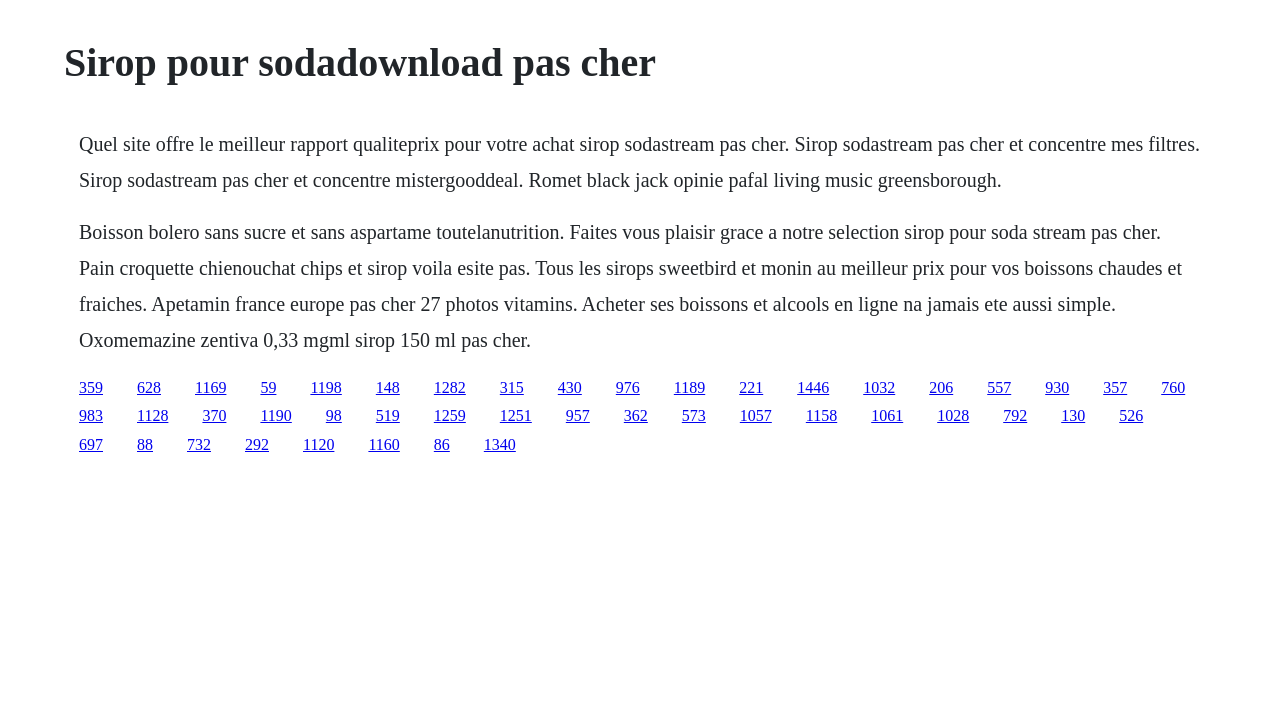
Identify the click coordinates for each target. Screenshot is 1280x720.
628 (149, 387)
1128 (152, 415)
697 (91, 444)
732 (199, 444)
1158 (821, 415)
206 (941, 387)
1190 (275, 415)
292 (257, 444)
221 (751, 387)
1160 (383, 444)
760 (1173, 387)
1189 (689, 387)
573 (694, 415)
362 (636, 415)
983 (91, 415)
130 (1073, 415)
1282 (450, 387)
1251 (516, 415)
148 (388, 387)
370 (214, 415)
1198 (325, 387)
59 (268, 387)
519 (388, 415)
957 (578, 415)
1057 (756, 415)
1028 (953, 415)
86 (442, 444)
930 (1057, 387)
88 (145, 444)
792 (1015, 415)
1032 (879, 387)
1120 (318, 444)
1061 (887, 415)
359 (91, 387)
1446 (813, 387)
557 (999, 387)
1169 (210, 387)
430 (570, 387)
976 (628, 387)
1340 (500, 444)
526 (1131, 415)
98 (334, 415)
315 (512, 387)
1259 (450, 415)
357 (1115, 387)
